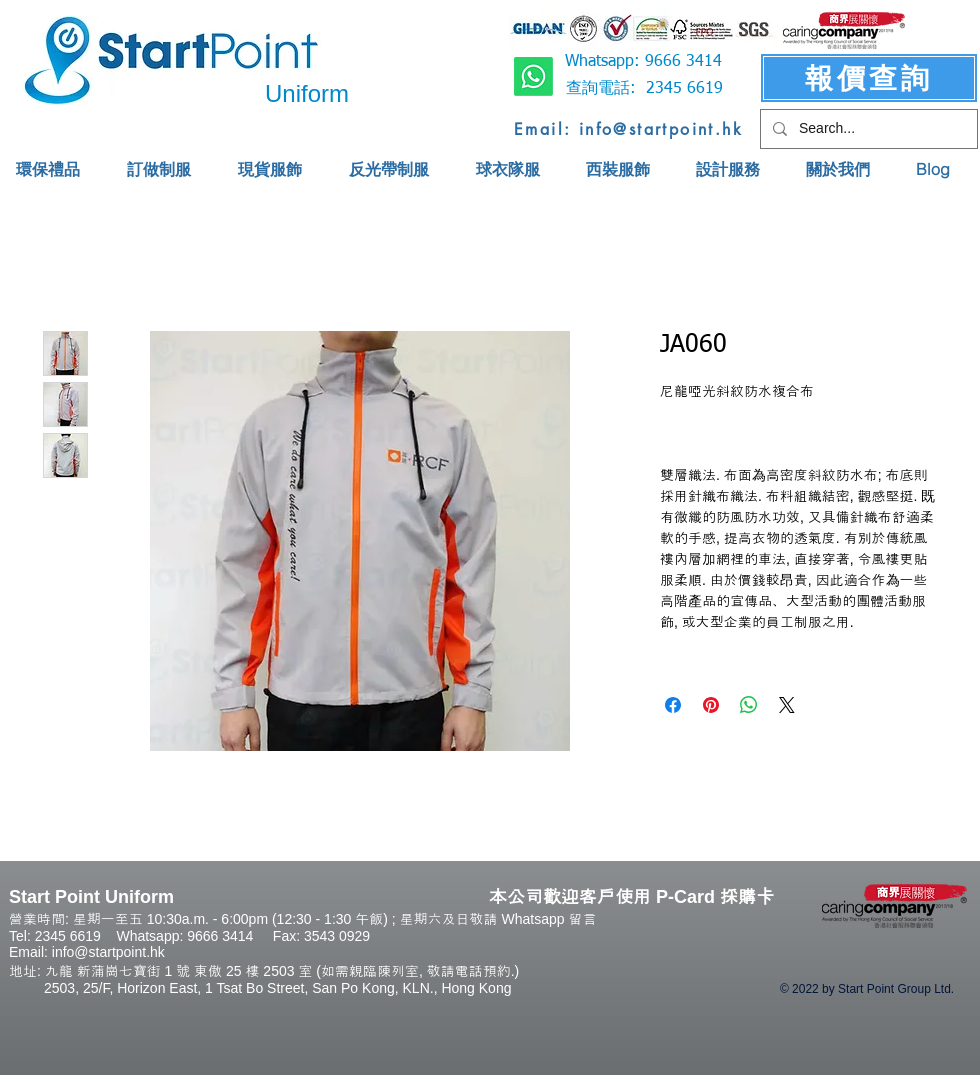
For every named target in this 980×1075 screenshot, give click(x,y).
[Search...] (867, 129)
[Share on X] (787, 705)
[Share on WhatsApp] (749, 705)
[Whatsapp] (533, 76)
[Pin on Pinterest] (711, 705)
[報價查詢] (869, 78)
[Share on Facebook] (673, 705)
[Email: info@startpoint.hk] (628, 129)
